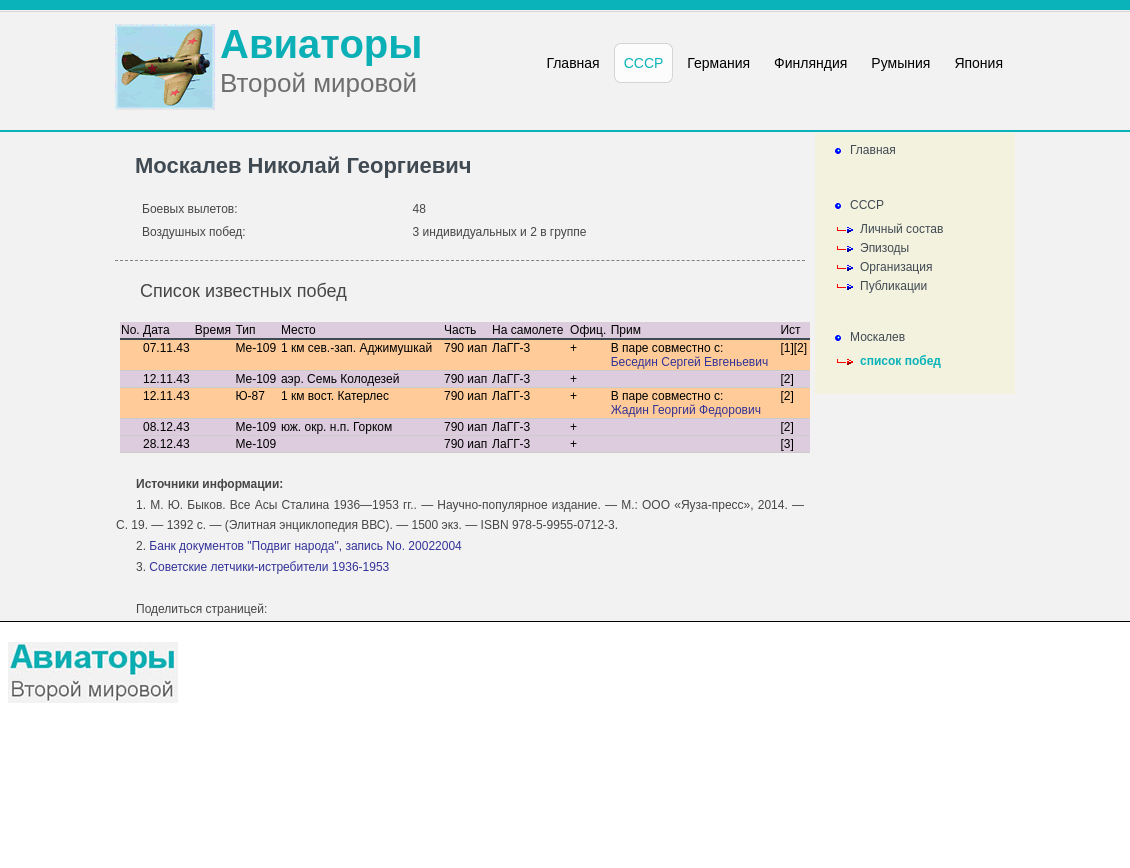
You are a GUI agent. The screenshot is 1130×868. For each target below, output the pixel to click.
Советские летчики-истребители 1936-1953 (269, 567)
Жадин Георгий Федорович (686, 410)
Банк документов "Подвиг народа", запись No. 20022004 (305, 546)
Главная (873, 150)
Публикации (893, 286)
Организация (896, 267)
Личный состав (901, 229)
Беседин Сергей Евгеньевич (690, 362)
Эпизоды (884, 248)
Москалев (877, 337)
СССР (867, 205)
